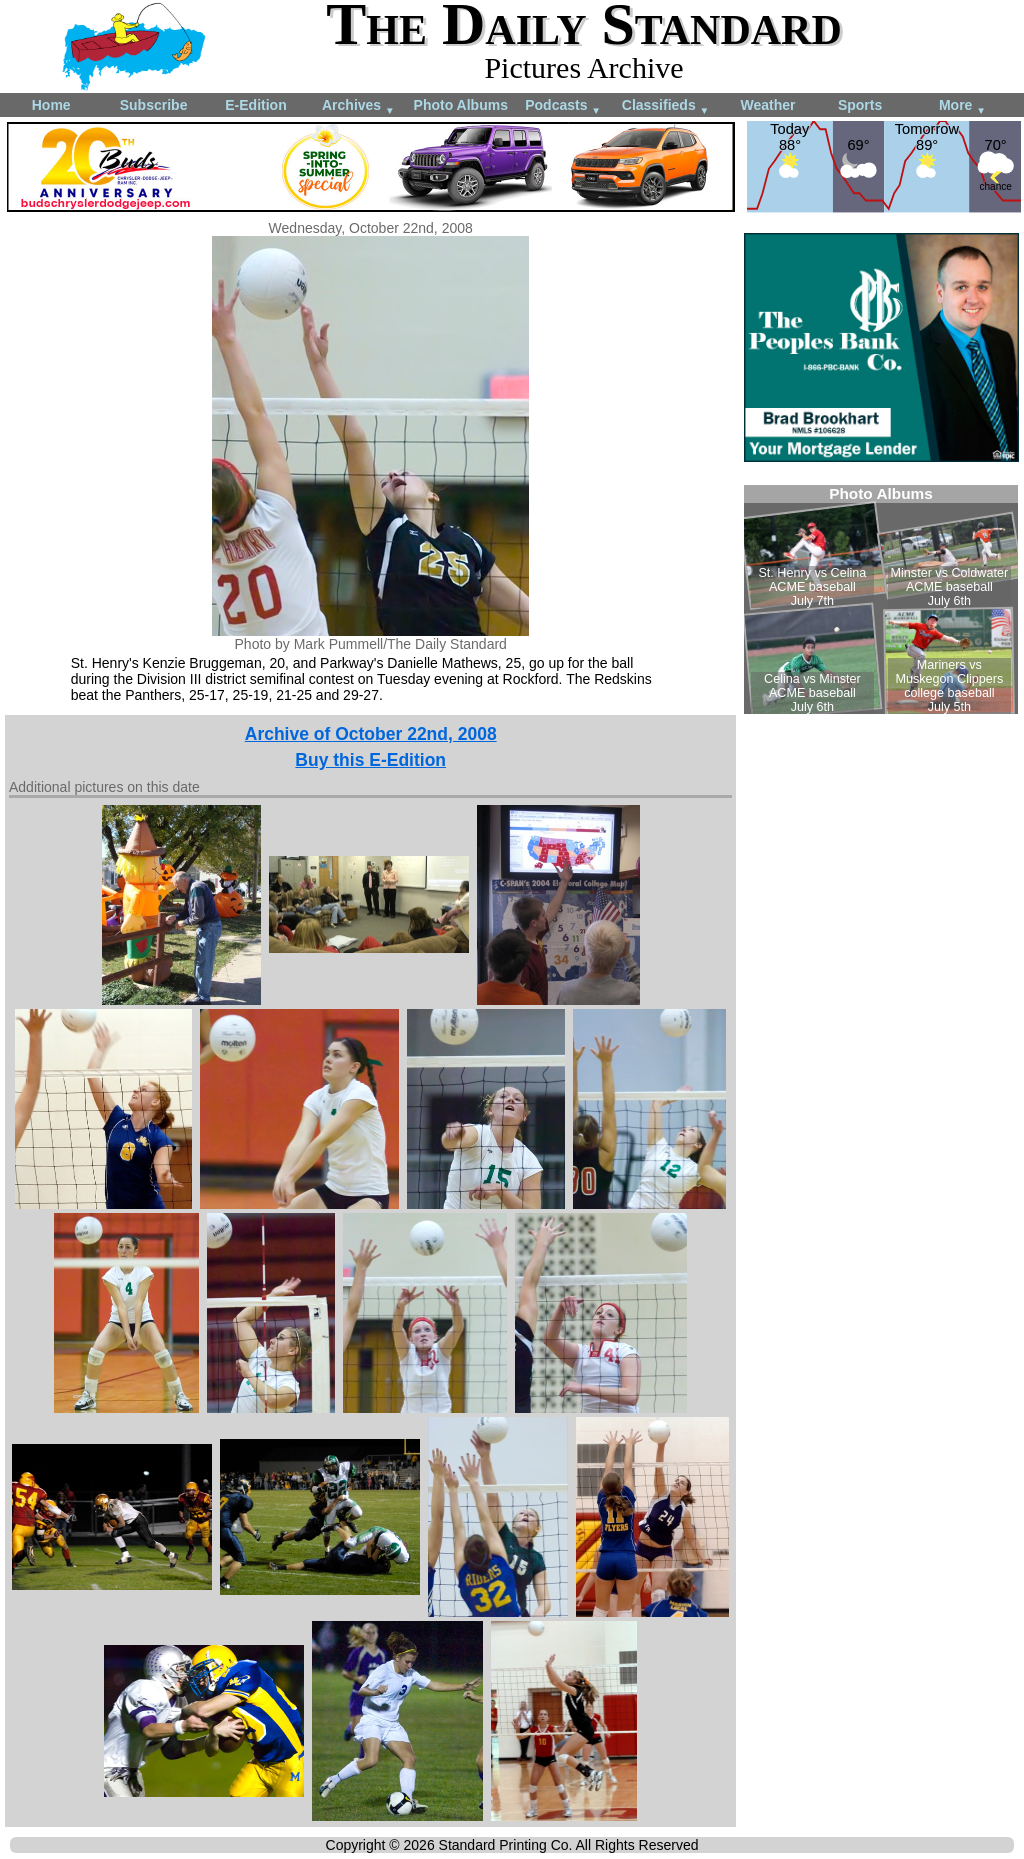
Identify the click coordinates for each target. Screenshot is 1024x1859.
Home (51, 105)
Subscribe (154, 105)
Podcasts (563, 106)
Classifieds (666, 106)
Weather (767, 105)
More (962, 106)
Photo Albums (461, 105)
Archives (358, 106)
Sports (860, 105)
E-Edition (255, 105)
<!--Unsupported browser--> (881, 599)
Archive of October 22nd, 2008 (371, 734)
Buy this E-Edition (370, 760)
